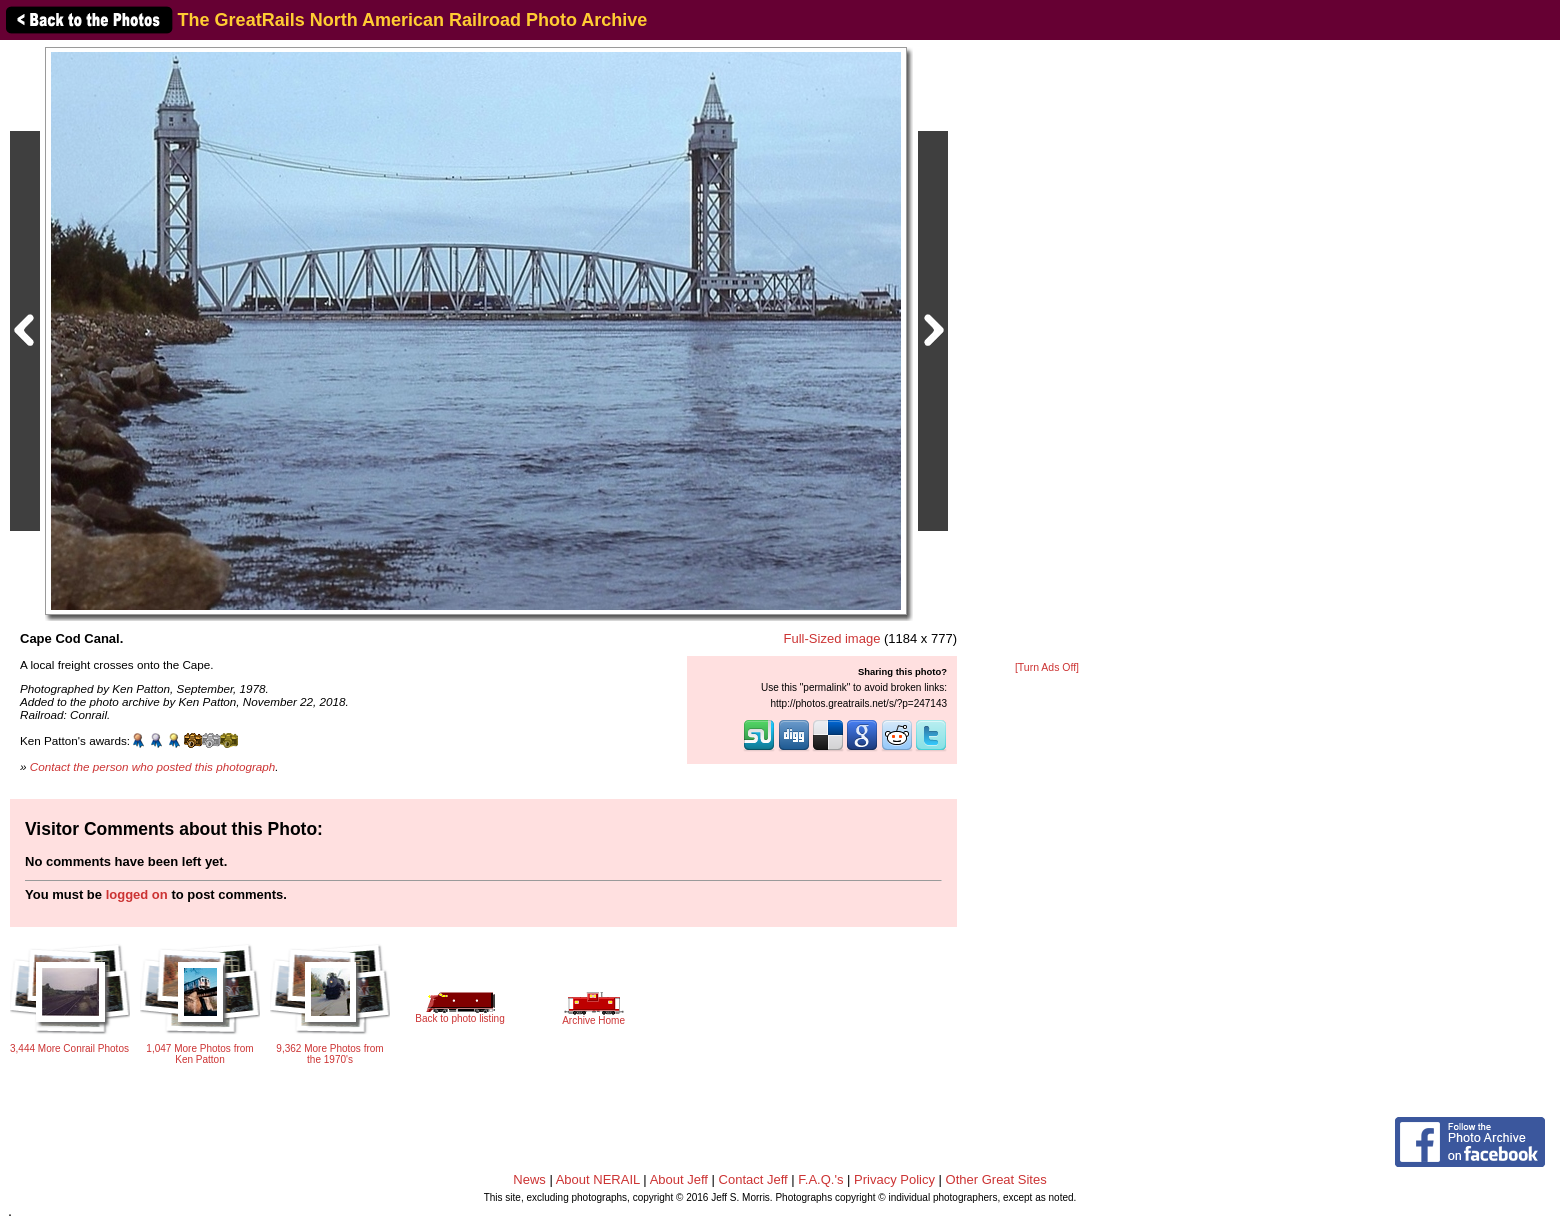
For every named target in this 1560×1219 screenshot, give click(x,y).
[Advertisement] (1047, 352)
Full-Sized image (832, 638)
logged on (137, 894)
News (529, 1179)
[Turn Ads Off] (1047, 667)
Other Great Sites (996, 1179)
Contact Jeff (753, 1179)
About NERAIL (598, 1179)
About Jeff (679, 1179)
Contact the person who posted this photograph (153, 766)
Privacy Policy (894, 1179)
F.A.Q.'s (820, 1179)
